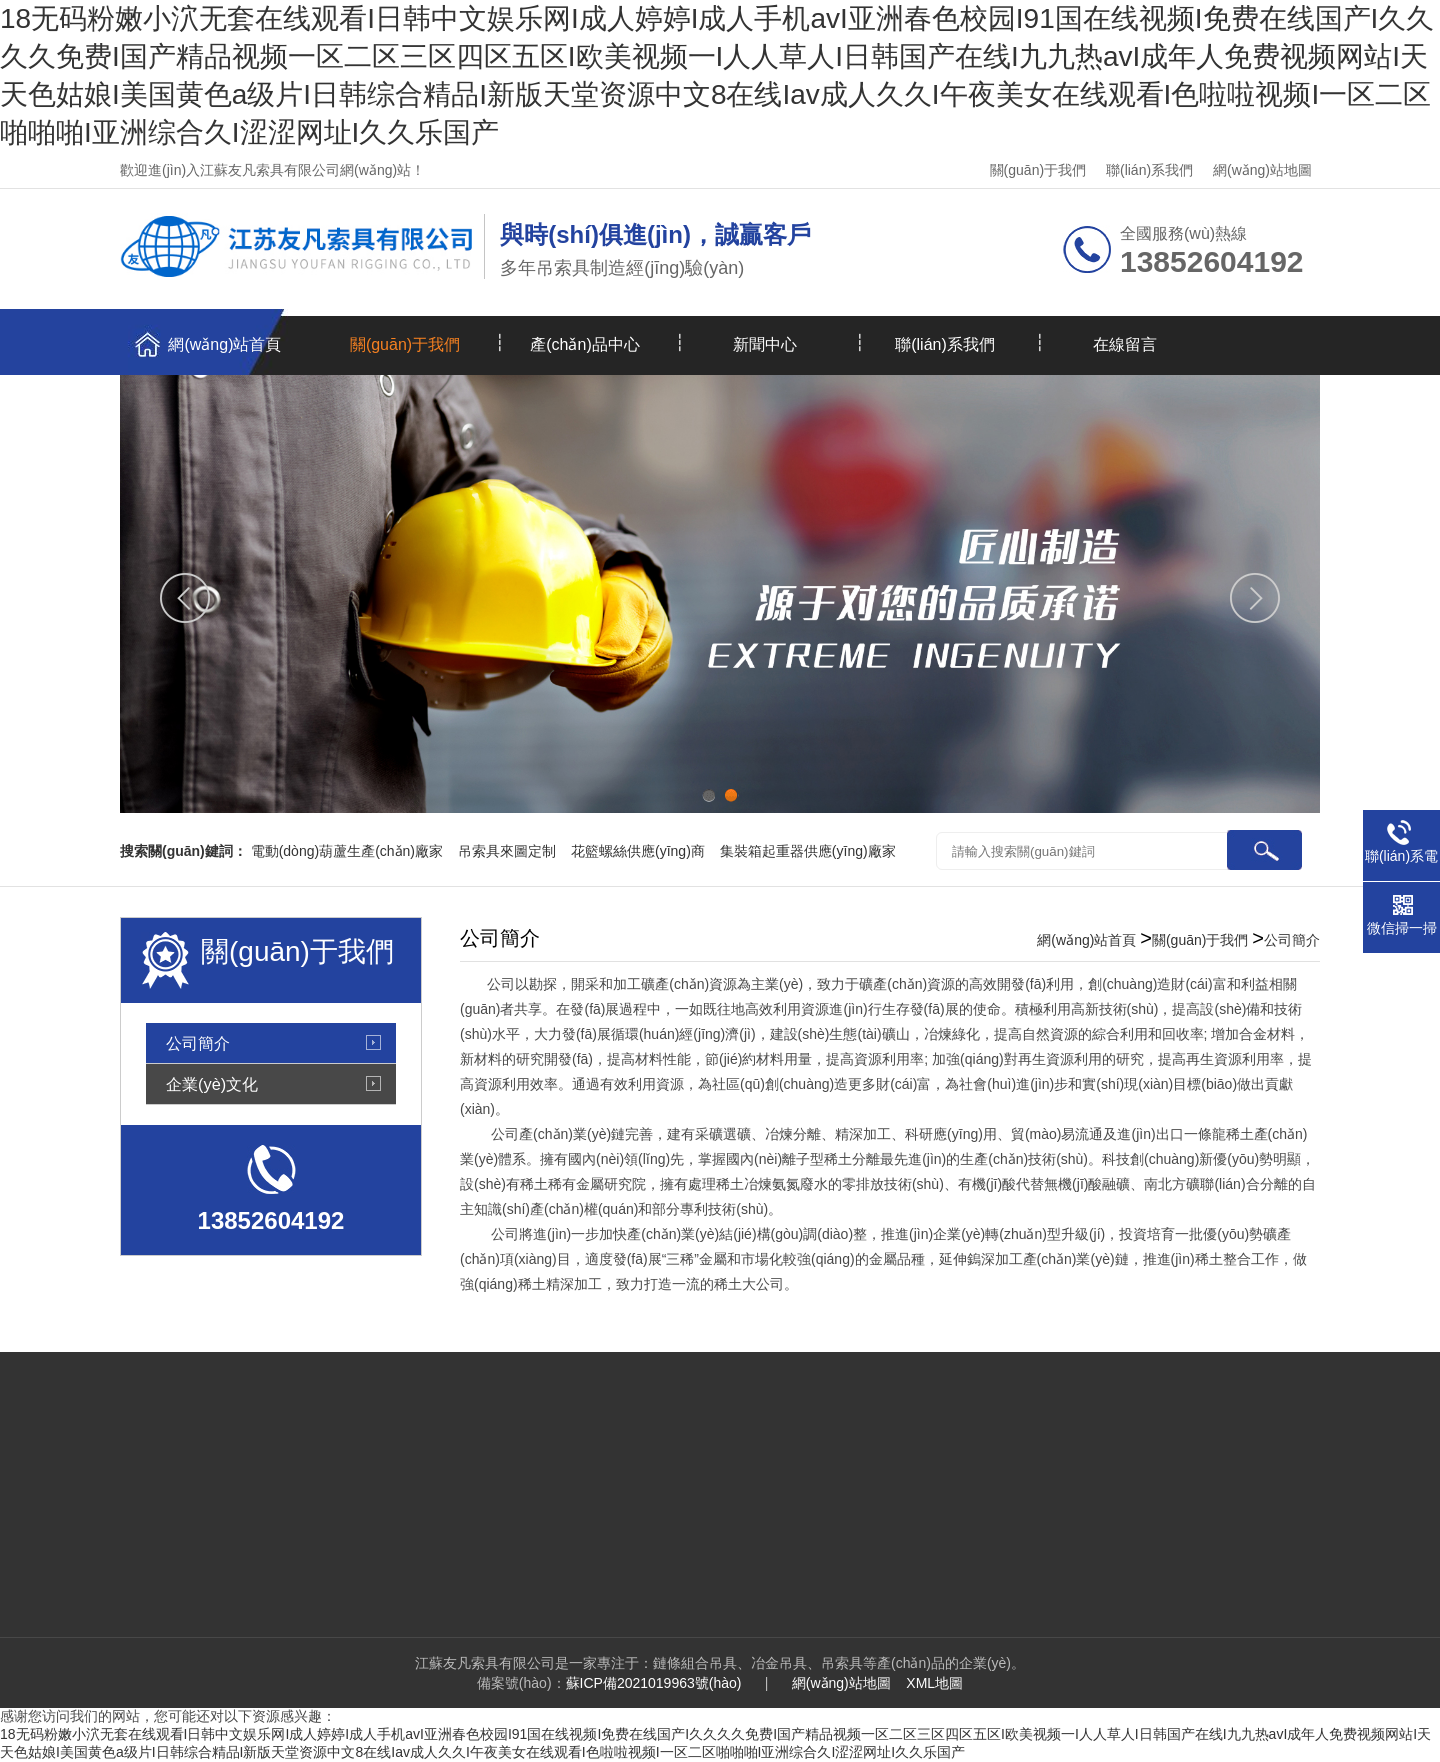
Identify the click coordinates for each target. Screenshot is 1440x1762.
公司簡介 (198, 1043)
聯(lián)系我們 (1149, 170)
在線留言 (1125, 344)
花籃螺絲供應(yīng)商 (638, 851)
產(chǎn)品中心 (584, 344)
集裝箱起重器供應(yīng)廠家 (808, 851)
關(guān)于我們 (1038, 170)
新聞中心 (765, 344)
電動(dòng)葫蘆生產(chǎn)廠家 (347, 851)
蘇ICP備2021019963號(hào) (654, 1683)
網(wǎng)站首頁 (224, 344)
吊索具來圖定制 (507, 851)
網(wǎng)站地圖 (1262, 170)
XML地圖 (934, 1683)
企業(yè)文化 (212, 1084)
